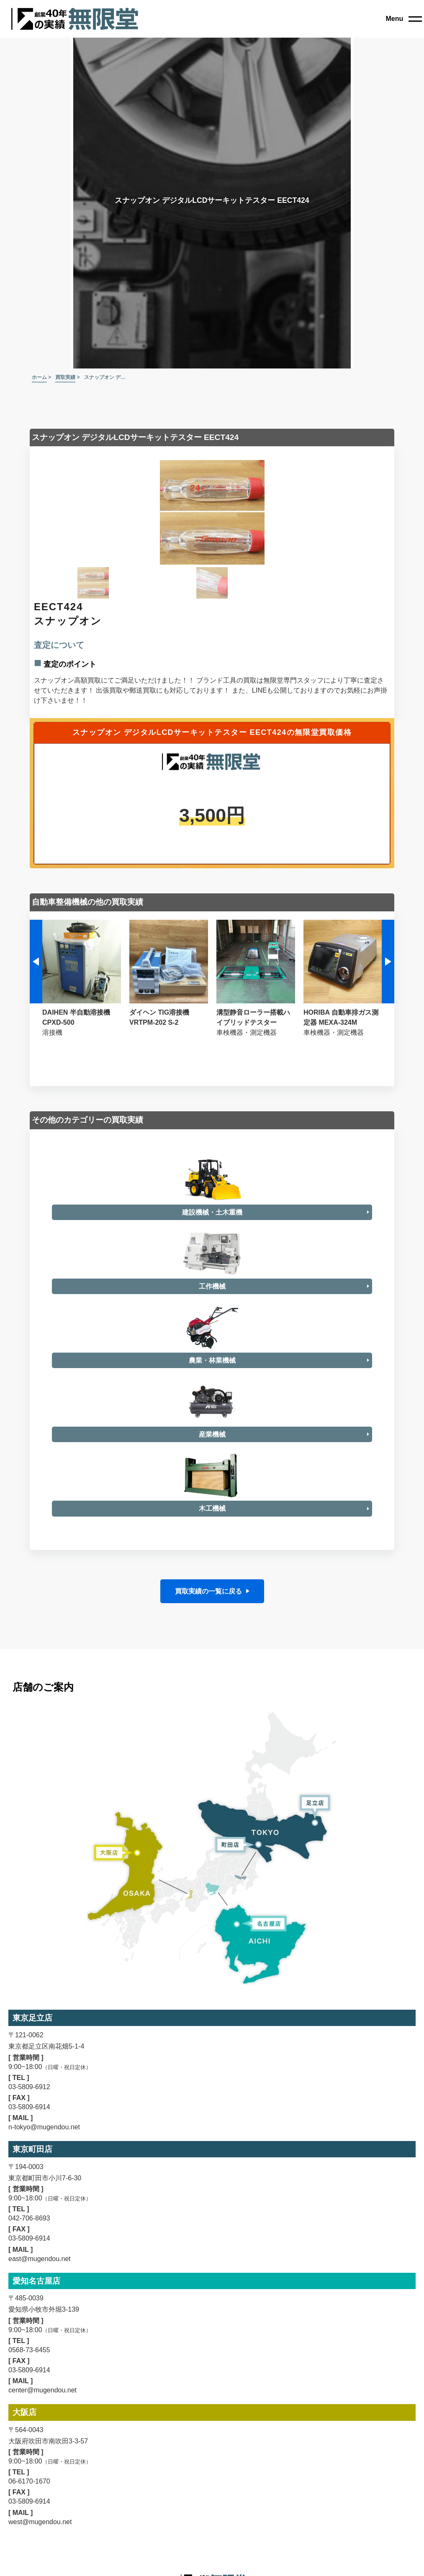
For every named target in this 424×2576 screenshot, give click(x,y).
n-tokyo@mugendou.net (44, 2298)
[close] (403, 19)
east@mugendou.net (39, 2429)
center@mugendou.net (42, 2561)
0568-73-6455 (29, 2521)
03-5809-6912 (29, 2257)
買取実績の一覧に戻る (208, 1762)
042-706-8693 (29, 2389)
